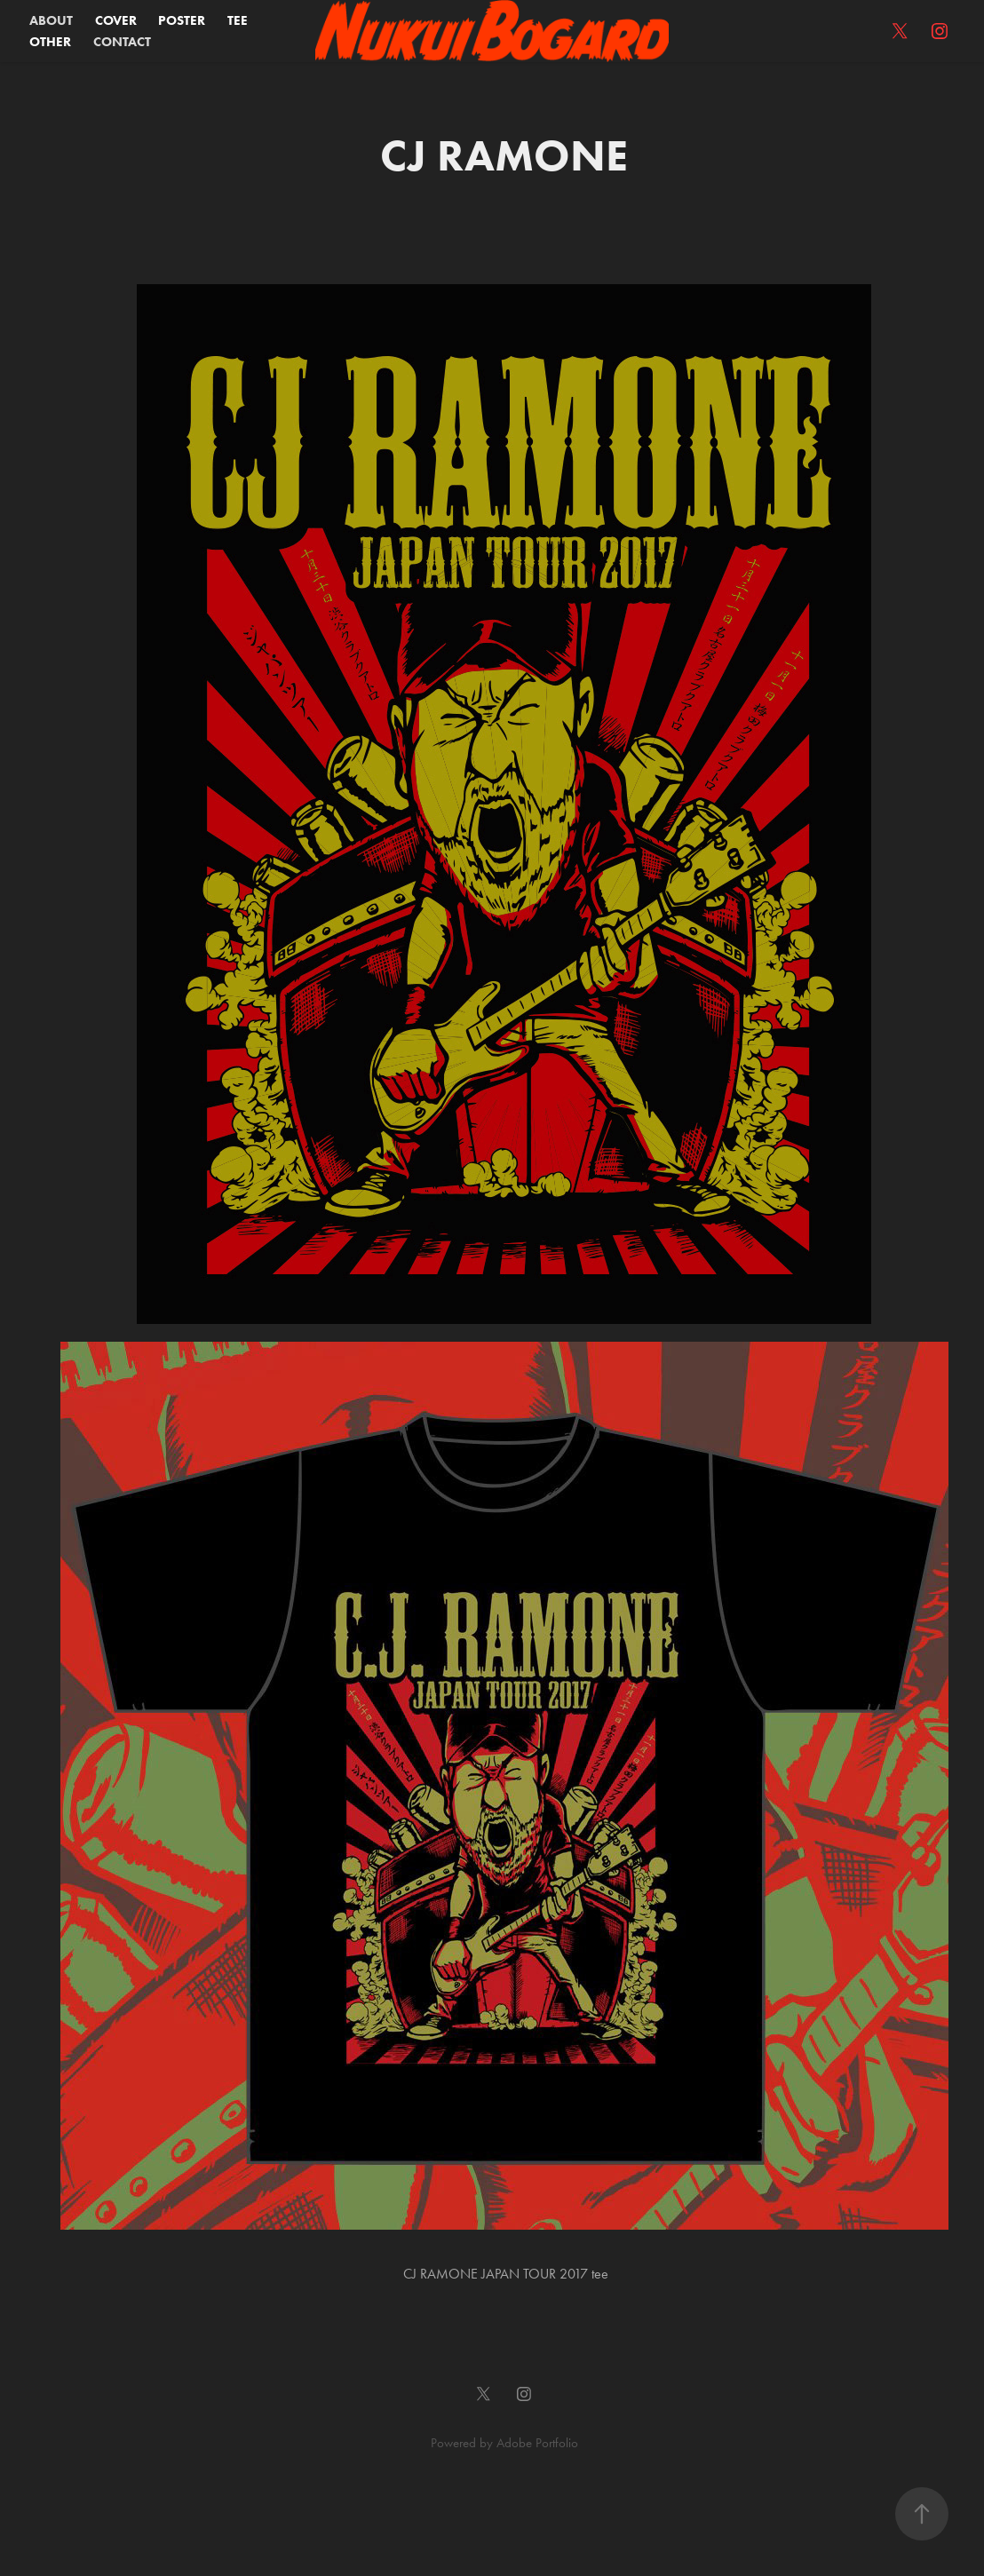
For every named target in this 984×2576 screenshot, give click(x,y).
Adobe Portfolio (537, 2443)
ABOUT (51, 20)
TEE (237, 20)
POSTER (181, 20)
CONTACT (122, 42)
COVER (116, 20)
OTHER (50, 42)
